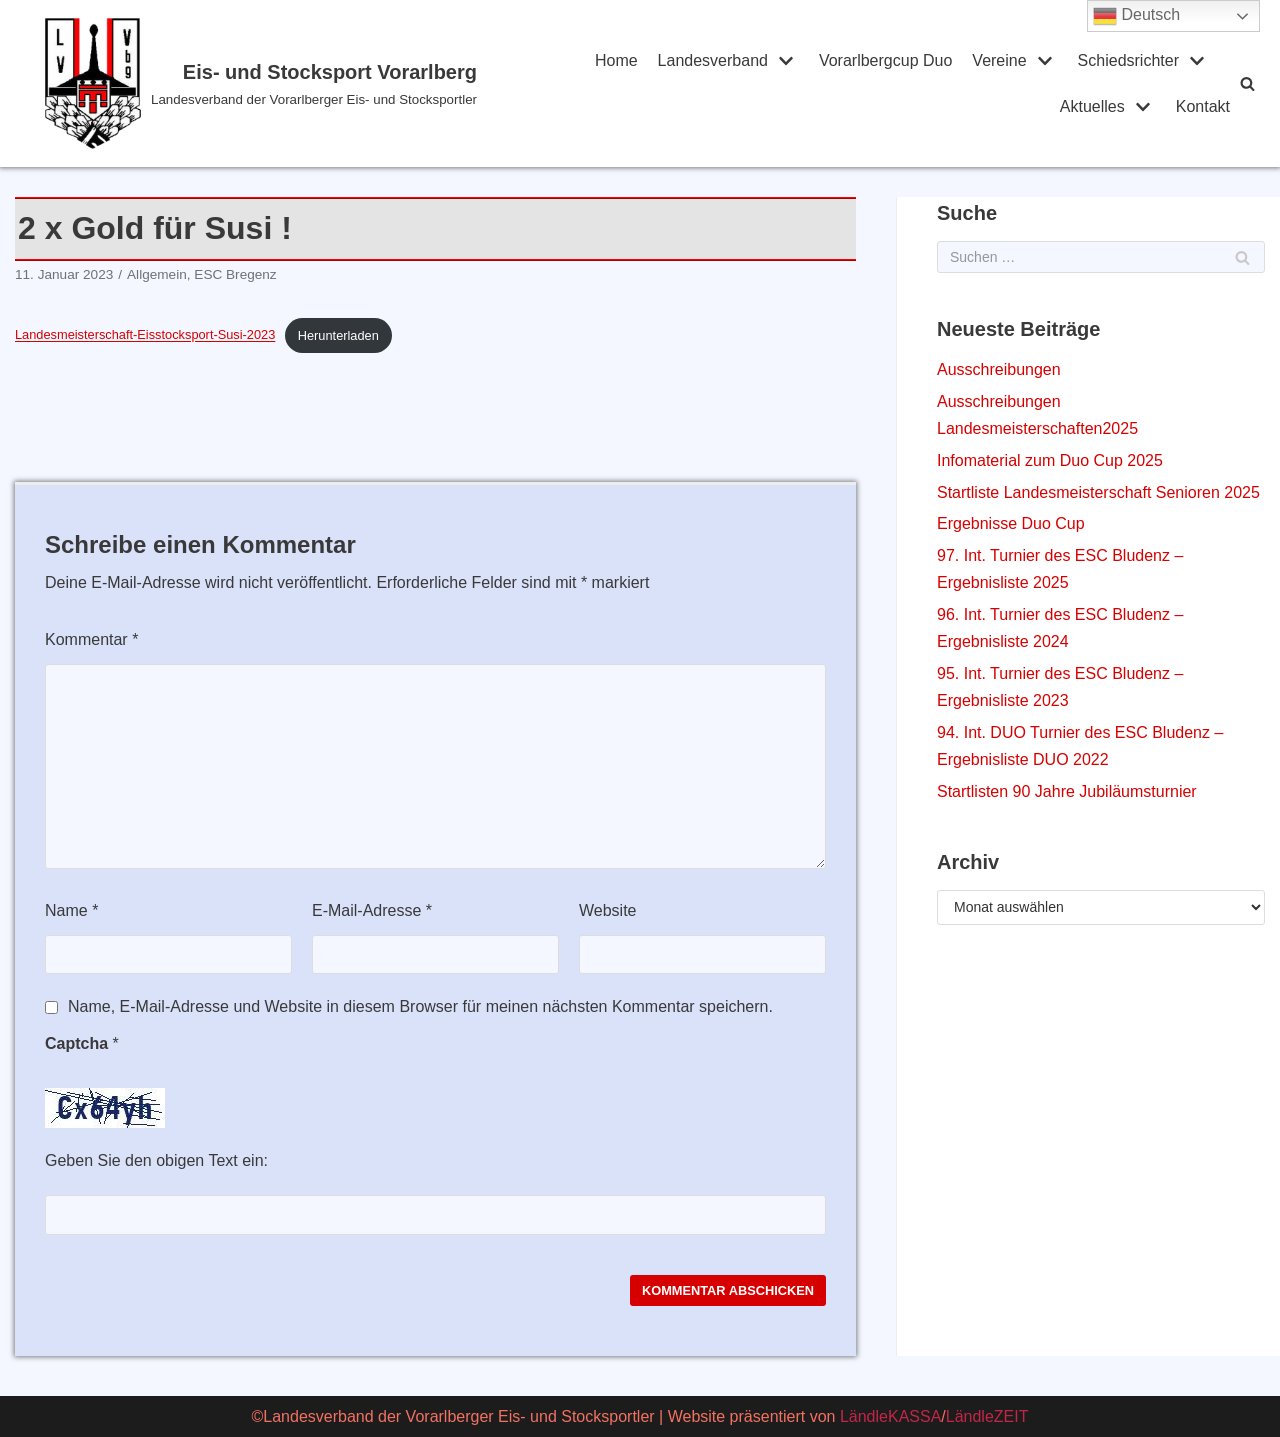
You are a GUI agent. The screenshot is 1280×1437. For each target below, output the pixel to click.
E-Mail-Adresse (372, 910)
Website (608, 910)
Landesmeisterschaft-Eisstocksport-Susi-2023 (145, 335)
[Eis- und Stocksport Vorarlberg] (281, 83)
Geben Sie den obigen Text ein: (156, 1160)
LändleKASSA (890, 1416)
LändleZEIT (987, 1416)
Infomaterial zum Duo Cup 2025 (1050, 460)
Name (71, 910)
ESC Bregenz (235, 274)
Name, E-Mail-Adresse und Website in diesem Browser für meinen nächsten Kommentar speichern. (420, 1006)
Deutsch (1136, 16)
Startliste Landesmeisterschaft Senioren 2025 (1098, 492)
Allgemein (157, 274)
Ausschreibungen (999, 369)
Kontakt (1203, 106)
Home (616, 60)
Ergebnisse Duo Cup (1011, 523)
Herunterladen (338, 335)
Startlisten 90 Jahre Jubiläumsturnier (1067, 791)
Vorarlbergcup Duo (885, 60)
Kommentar (91, 639)
